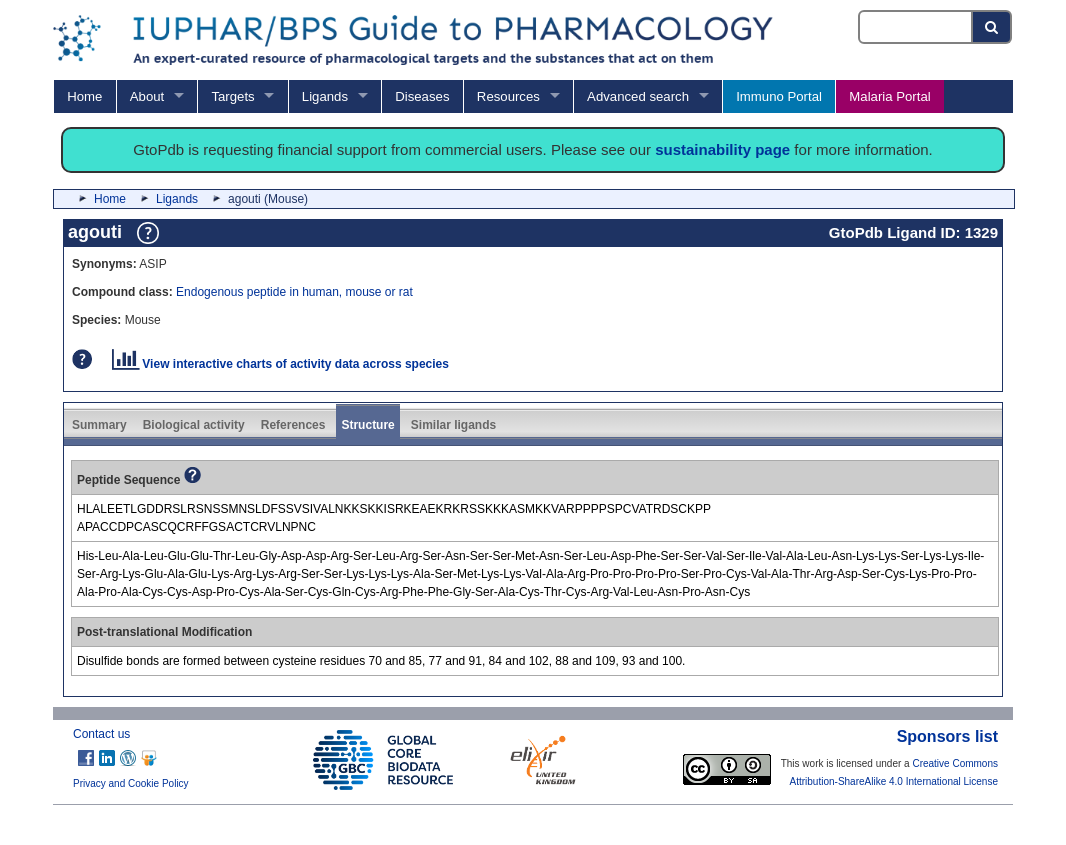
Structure (367, 425)
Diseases (422, 96)
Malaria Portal (889, 96)
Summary (99, 425)
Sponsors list (947, 736)
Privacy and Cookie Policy (131, 783)
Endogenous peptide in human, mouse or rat (294, 292)
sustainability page (722, 149)
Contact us (101, 734)
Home (84, 96)
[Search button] (992, 27)
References (293, 425)
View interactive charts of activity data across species (280, 364)
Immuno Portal (779, 96)
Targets (232, 96)
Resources (508, 96)
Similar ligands (453, 425)
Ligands (325, 96)
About (147, 96)
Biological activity (194, 425)
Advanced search (638, 96)
